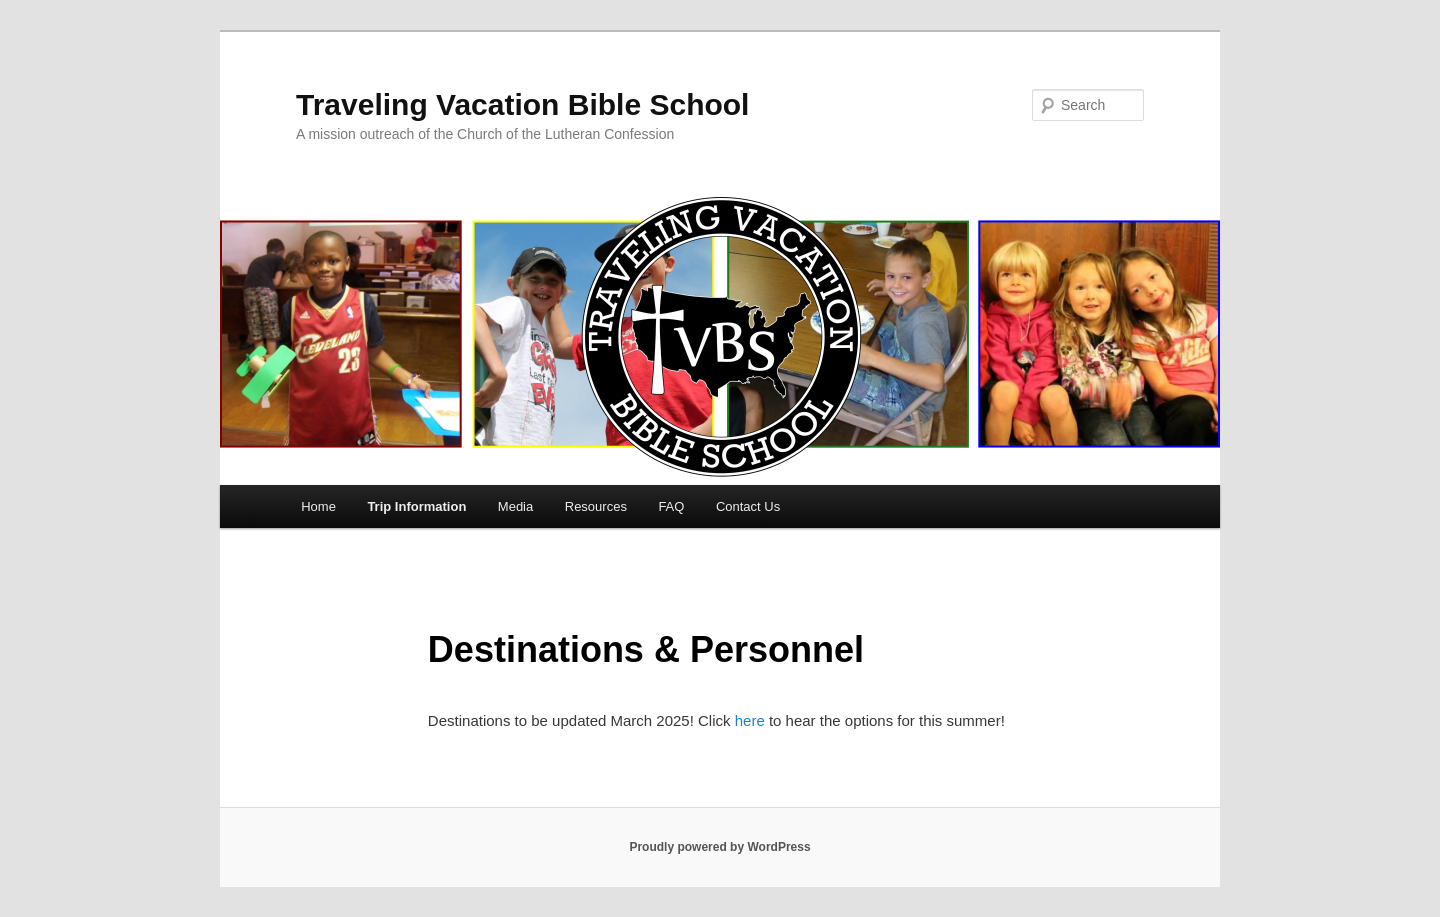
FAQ (671, 506)
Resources (596, 506)
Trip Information (416, 506)
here (752, 720)
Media (515, 506)
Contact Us (748, 506)
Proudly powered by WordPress (719, 847)
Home (318, 506)
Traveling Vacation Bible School (522, 104)
